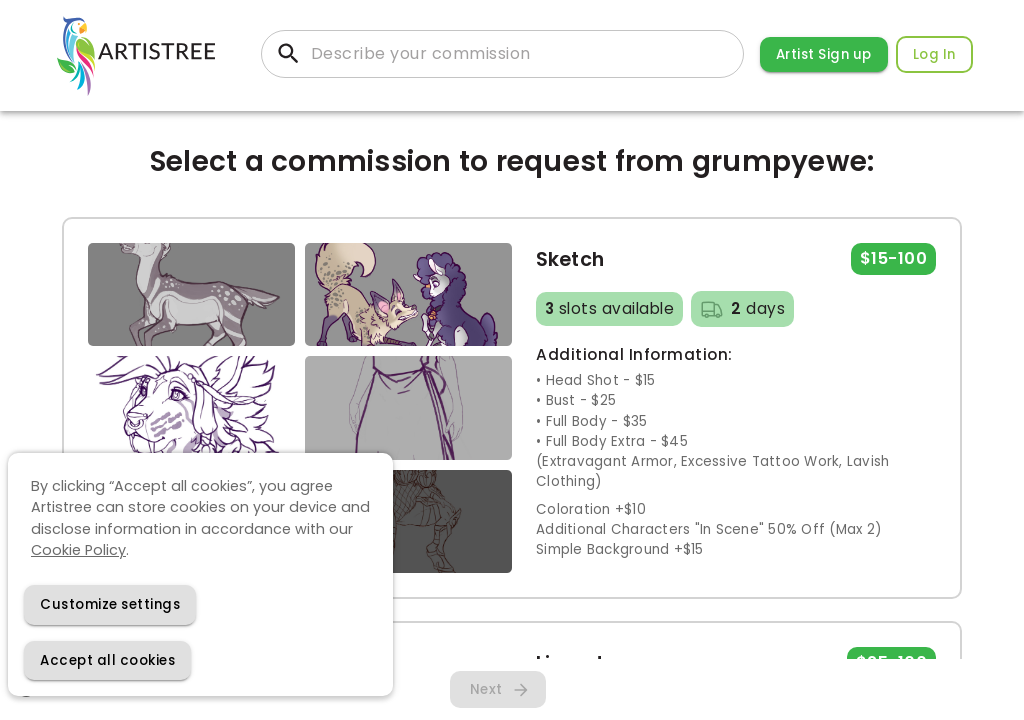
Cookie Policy (78, 550)
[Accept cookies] (107, 660)
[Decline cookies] (110, 604)
